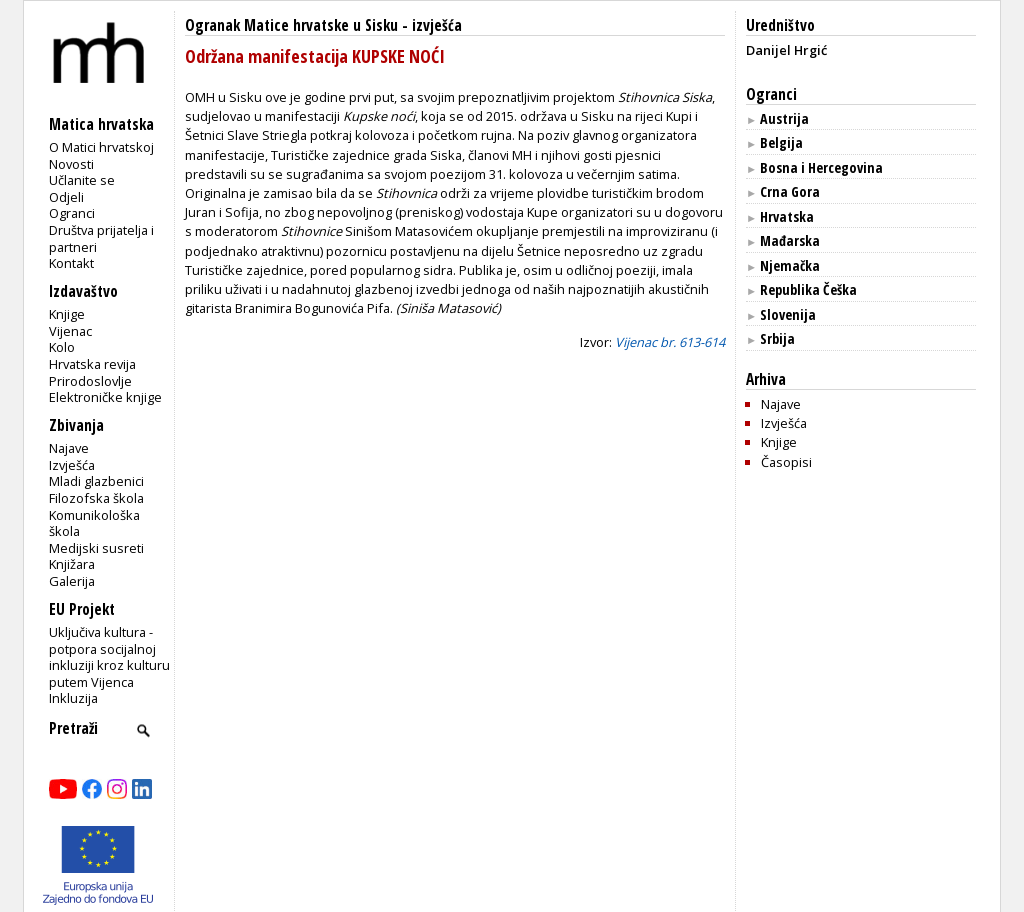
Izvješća (72, 465)
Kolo (62, 347)
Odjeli (66, 197)
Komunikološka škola (94, 523)
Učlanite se (82, 180)
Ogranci (72, 213)
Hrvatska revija (92, 364)
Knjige (67, 314)
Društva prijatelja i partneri (101, 238)
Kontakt (71, 263)
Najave (69, 448)
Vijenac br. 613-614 (670, 342)
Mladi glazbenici (96, 481)
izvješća (437, 25)
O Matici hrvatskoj (101, 147)
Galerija (72, 581)
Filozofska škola (96, 498)
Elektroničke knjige (105, 397)
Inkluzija (73, 698)
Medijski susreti (96, 548)
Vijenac (70, 331)
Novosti (71, 164)
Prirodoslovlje (90, 381)
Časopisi (786, 462)
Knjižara (72, 564)
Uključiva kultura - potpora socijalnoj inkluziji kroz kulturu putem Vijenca (109, 657)
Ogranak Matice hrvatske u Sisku (291, 25)
